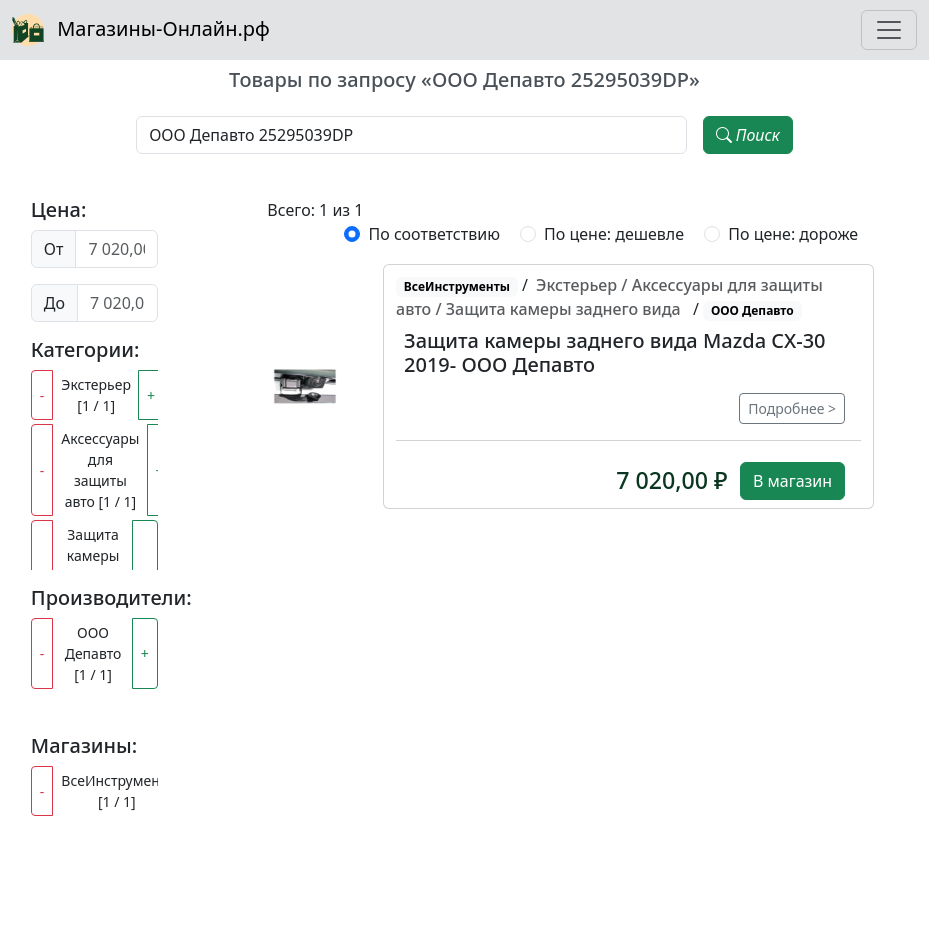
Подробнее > (792, 408)
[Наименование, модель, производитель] (411, 135)
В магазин (792, 481)
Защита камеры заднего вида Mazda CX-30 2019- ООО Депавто (614, 352)
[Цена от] (116, 249)
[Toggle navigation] (889, 30)
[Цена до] (117, 303)
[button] (305, 387)
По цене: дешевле (614, 234)
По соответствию (433, 234)
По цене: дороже (793, 234)
